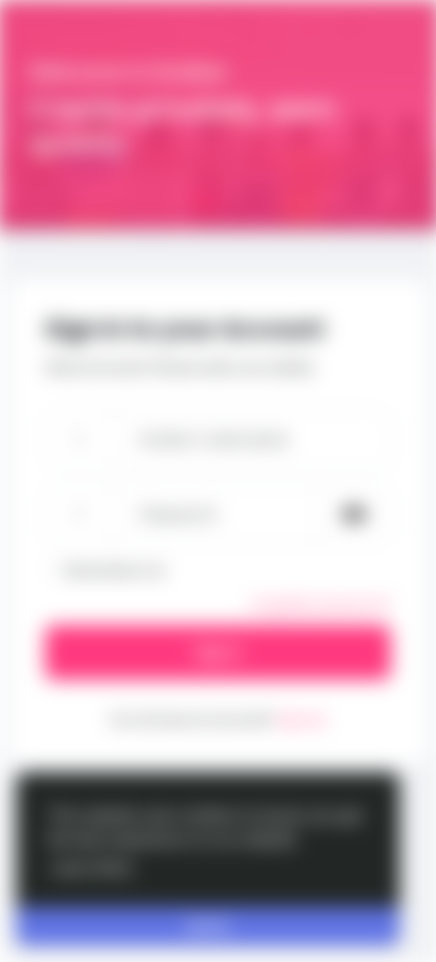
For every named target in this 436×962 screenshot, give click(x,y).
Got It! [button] (208, 926)
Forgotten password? (321, 604)
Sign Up (301, 719)
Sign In (218, 652)
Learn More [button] (92, 866)
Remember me (115, 570)
